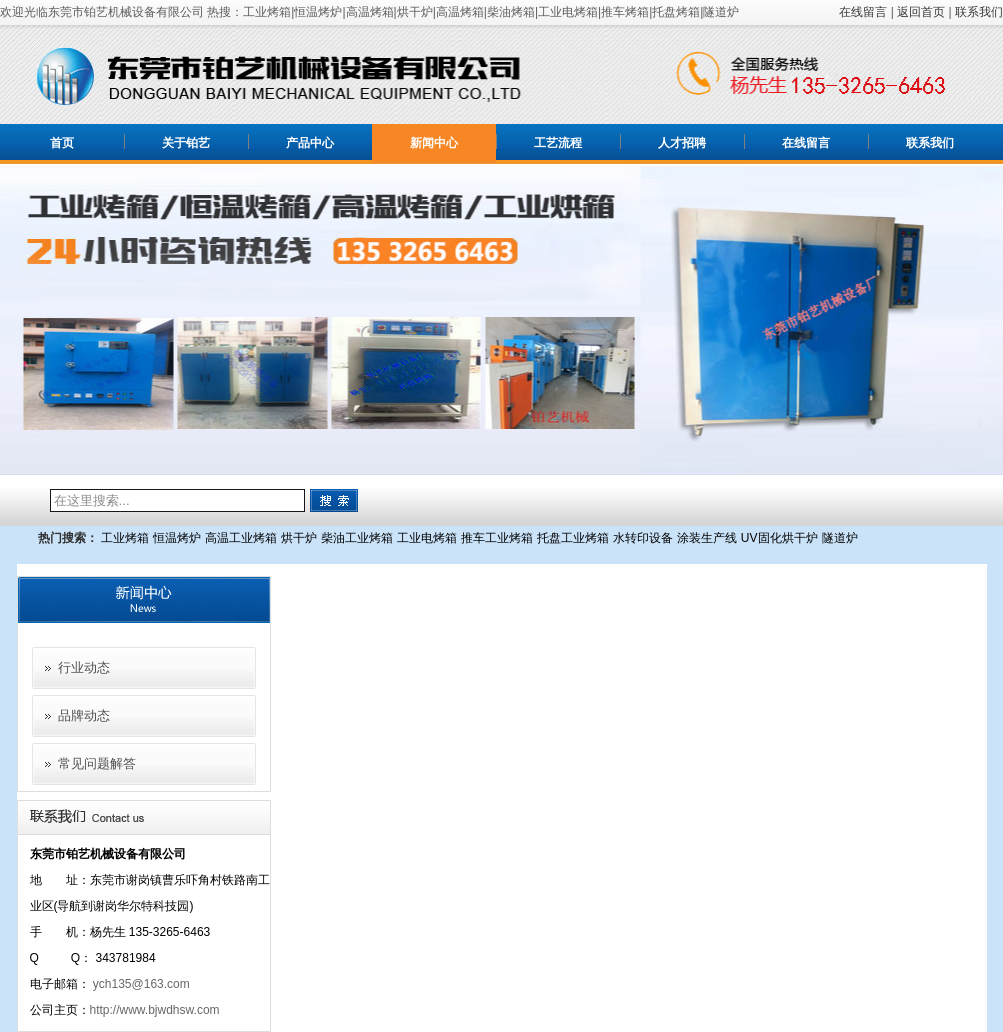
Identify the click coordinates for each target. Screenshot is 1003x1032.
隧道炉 (840, 538)
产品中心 (310, 143)
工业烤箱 (125, 538)
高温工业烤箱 (241, 538)
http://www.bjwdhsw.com (155, 1010)
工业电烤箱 (427, 538)
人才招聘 (682, 143)
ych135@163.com (141, 984)
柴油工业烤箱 (357, 538)
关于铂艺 (186, 143)
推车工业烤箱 (497, 538)
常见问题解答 (97, 763)
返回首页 (921, 12)
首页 (62, 143)
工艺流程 (558, 143)
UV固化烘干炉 (779, 538)
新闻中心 (434, 143)
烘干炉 (299, 538)
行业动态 (84, 667)
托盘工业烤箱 (573, 538)
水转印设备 (643, 538)
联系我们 (979, 12)
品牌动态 (84, 715)
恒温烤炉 (177, 538)
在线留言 (863, 12)
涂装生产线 (707, 538)
